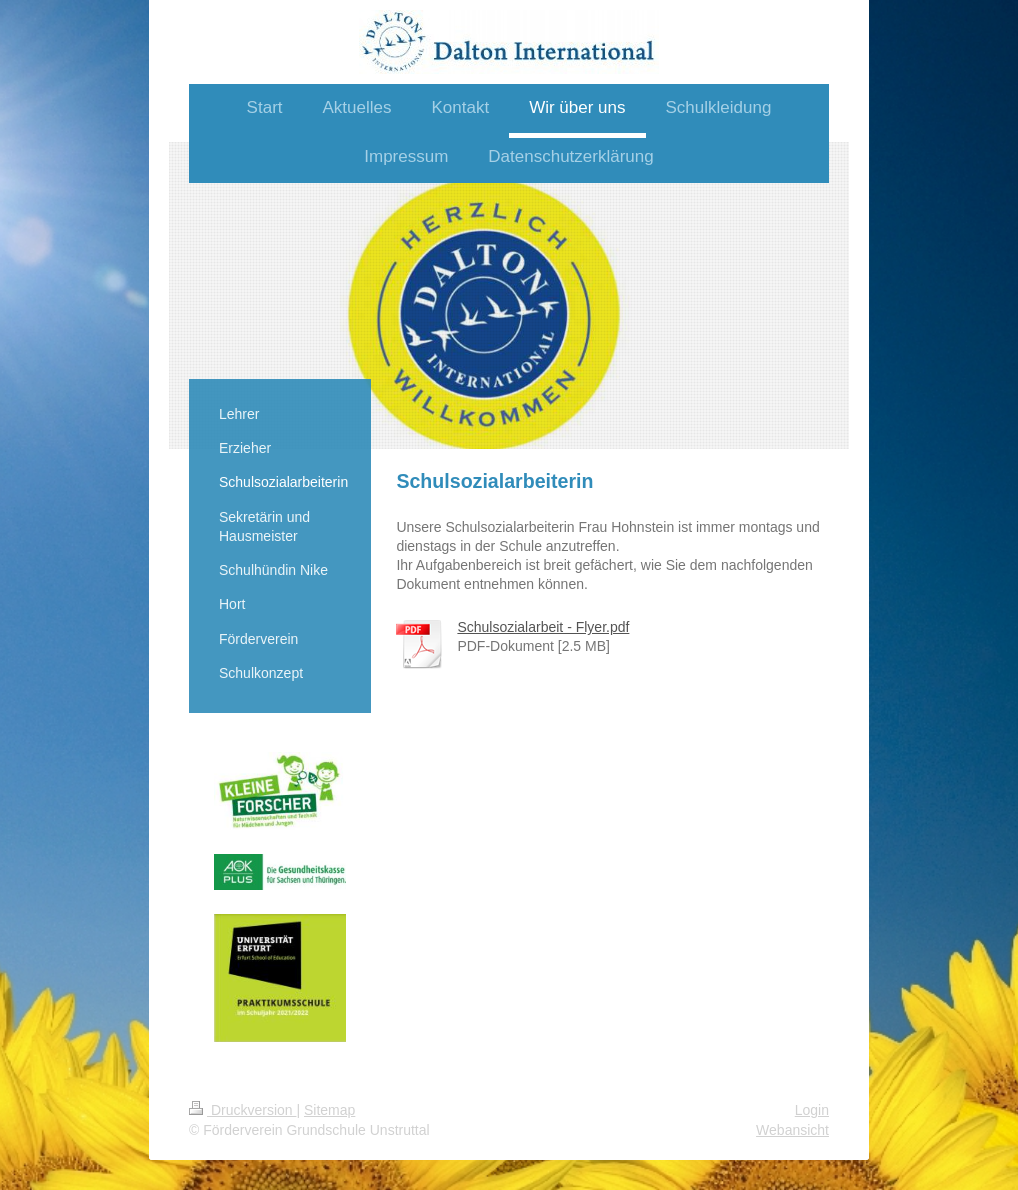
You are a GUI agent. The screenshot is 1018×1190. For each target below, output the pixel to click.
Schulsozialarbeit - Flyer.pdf (543, 627)
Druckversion (242, 1110)
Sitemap (329, 1110)
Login (812, 1110)
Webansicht (792, 1130)
